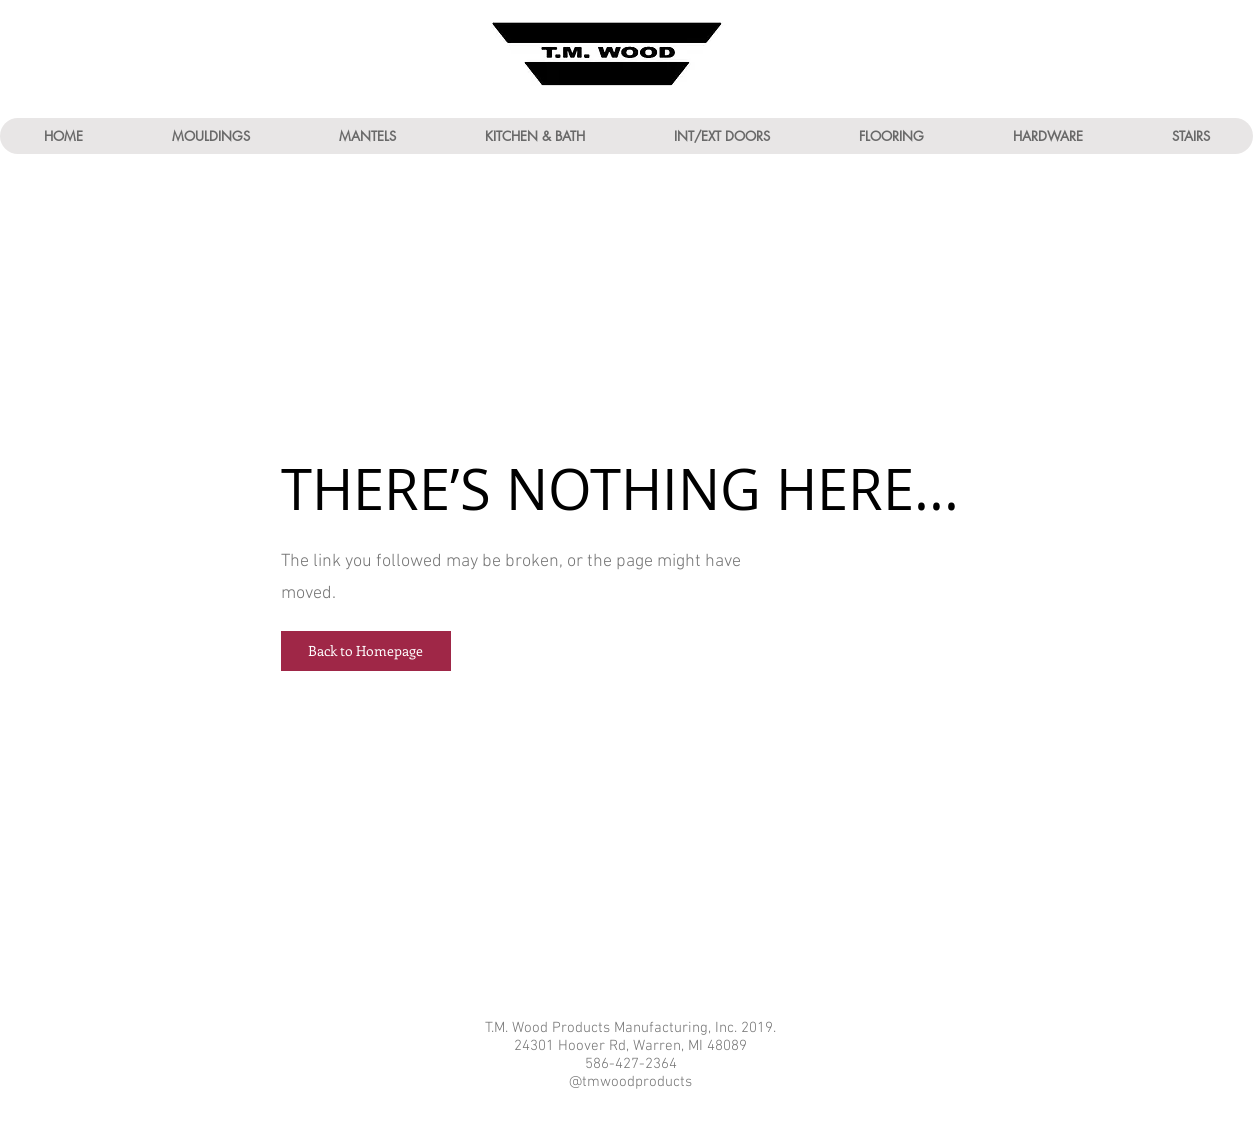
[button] (210, 136)
